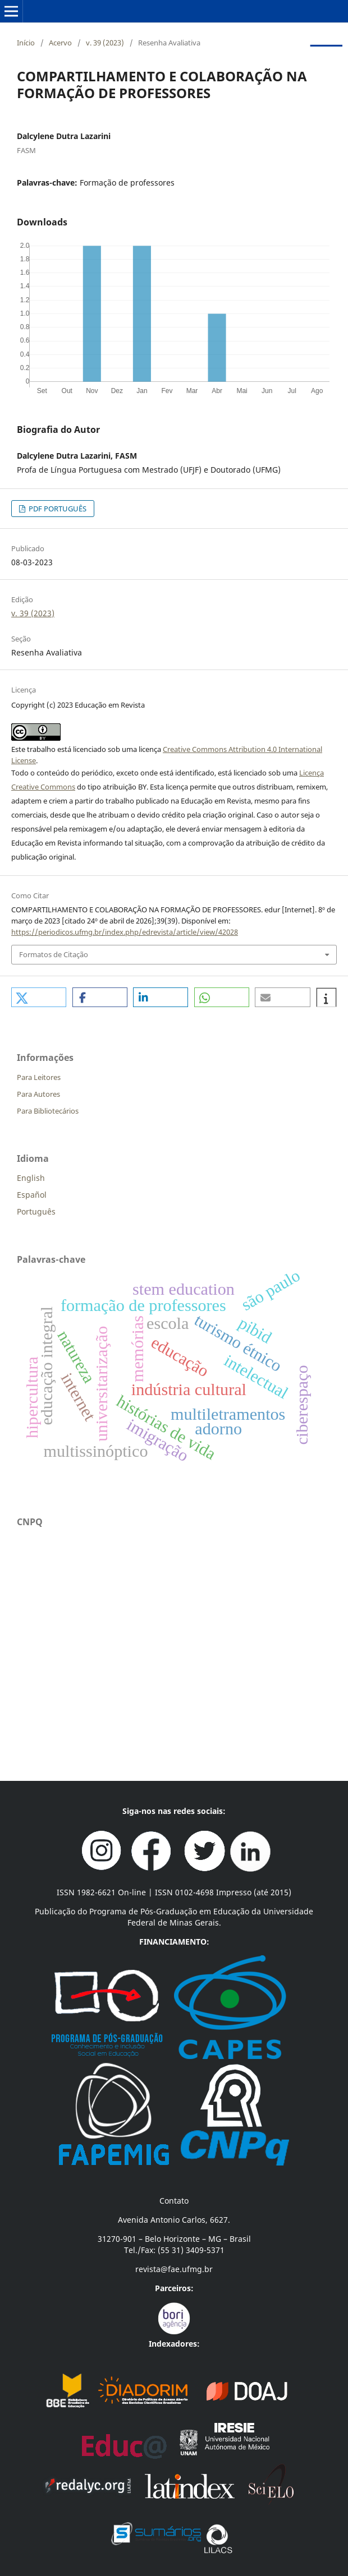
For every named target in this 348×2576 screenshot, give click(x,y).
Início (26, 43)
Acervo (60, 43)
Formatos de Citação (53, 954)
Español (32, 1194)
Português (36, 1211)
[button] (38, 997)
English (31, 1177)
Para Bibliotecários (48, 1111)
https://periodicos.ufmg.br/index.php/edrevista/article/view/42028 (124, 932)
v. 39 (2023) (105, 43)
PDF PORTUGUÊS (56, 509)
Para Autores (38, 1094)
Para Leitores (39, 1077)
